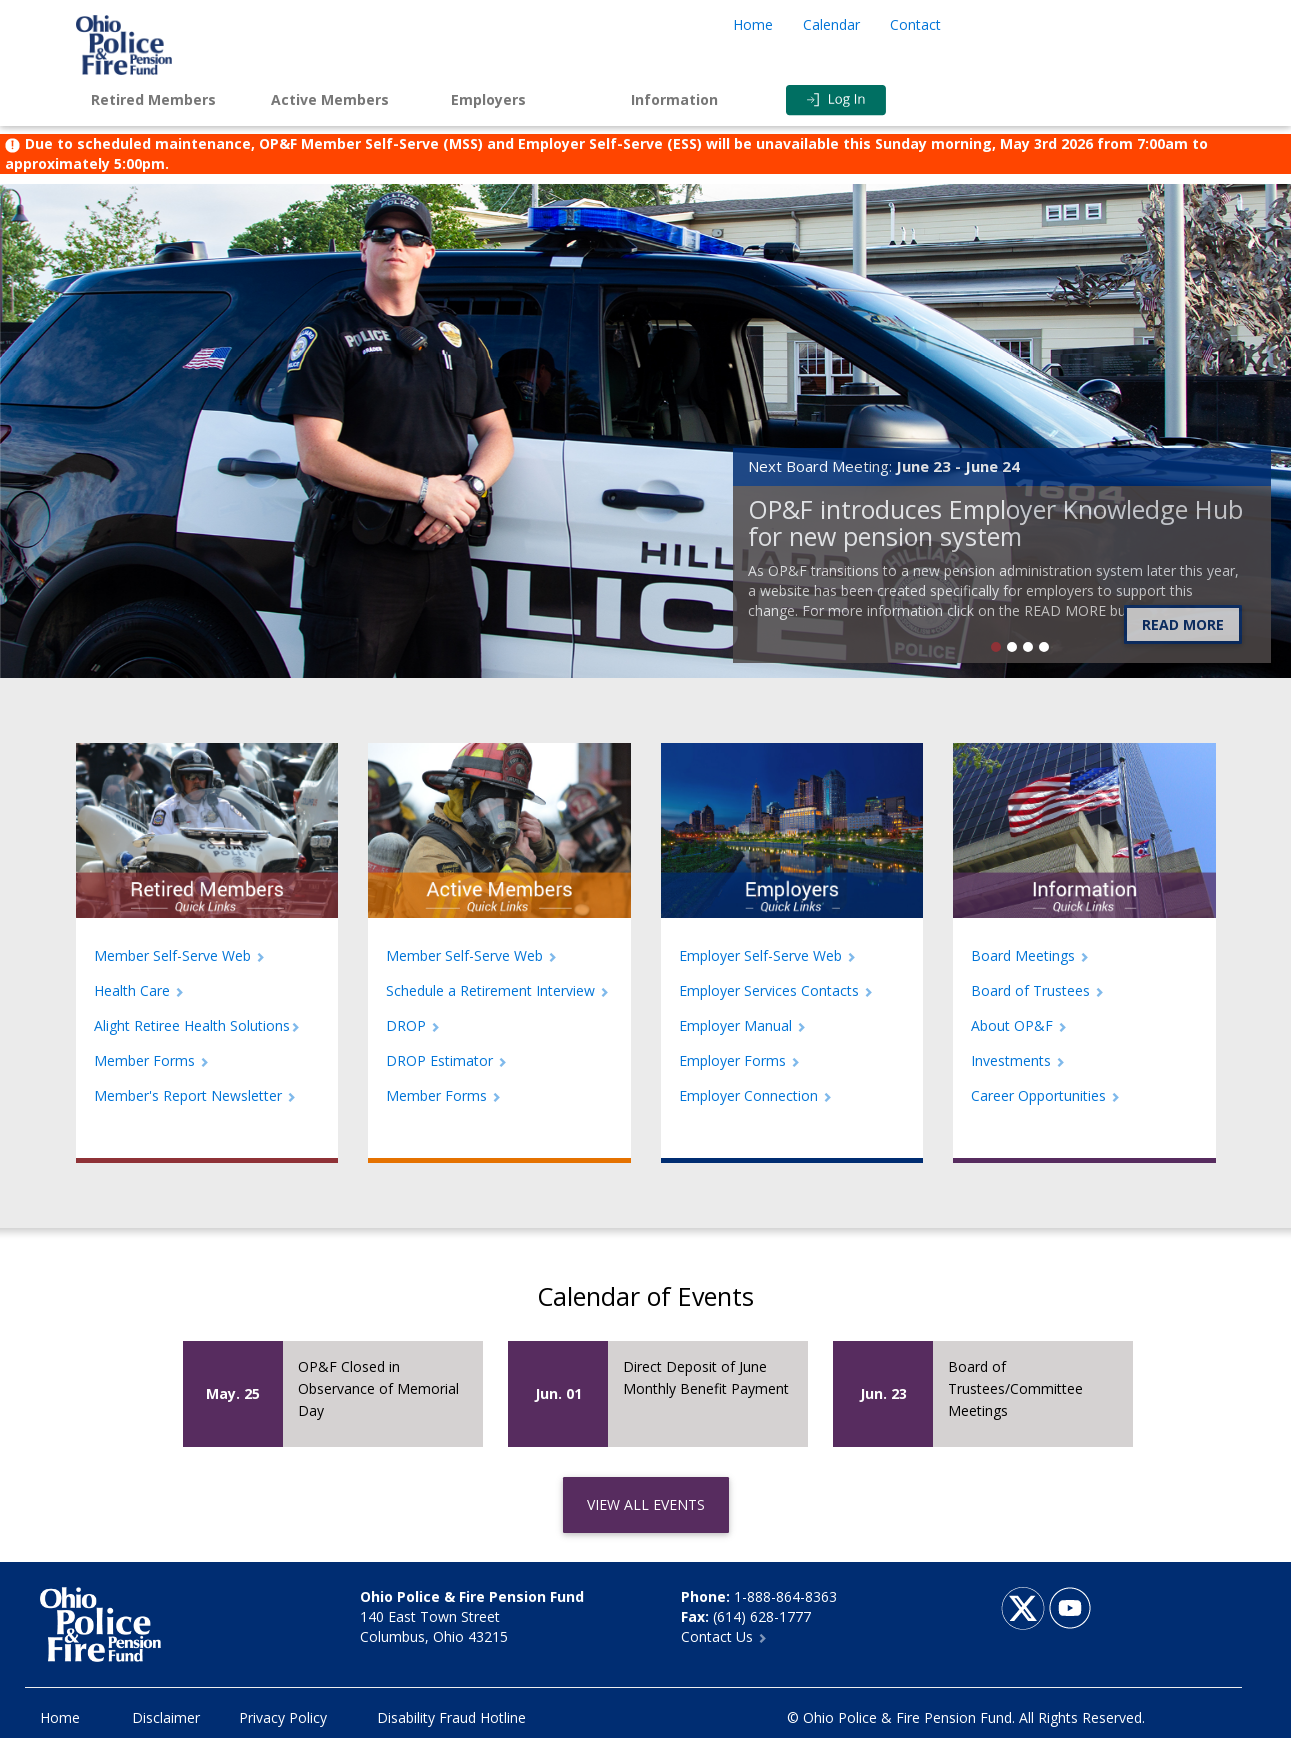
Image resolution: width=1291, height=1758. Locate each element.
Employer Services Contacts (776, 990)
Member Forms (151, 1060)
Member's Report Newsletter (195, 1095)
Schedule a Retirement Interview (497, 990)
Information (674, 99)
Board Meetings (1030, 955)
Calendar (831, 24)
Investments (1018, 1060)
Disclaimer (166, 1717)
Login (876, 100)
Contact (915, 24)
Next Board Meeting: (884, 466)
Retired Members (153, 99)
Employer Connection (755, 1095)
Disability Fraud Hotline (451, 1717)
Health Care (139, 990)
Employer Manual (742, 1025)
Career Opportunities (1045, 1095)
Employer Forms (739, 1060)
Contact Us (724, 1636)
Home (753, 24)
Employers (488, 99)
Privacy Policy (283, 1717)
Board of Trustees (1037, 990)
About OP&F (1019, 1025)
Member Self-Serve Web (179, 955)
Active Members (330, 99)
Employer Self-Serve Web (767, 955)
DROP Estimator (446, 1060)
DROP (413, 1025)
